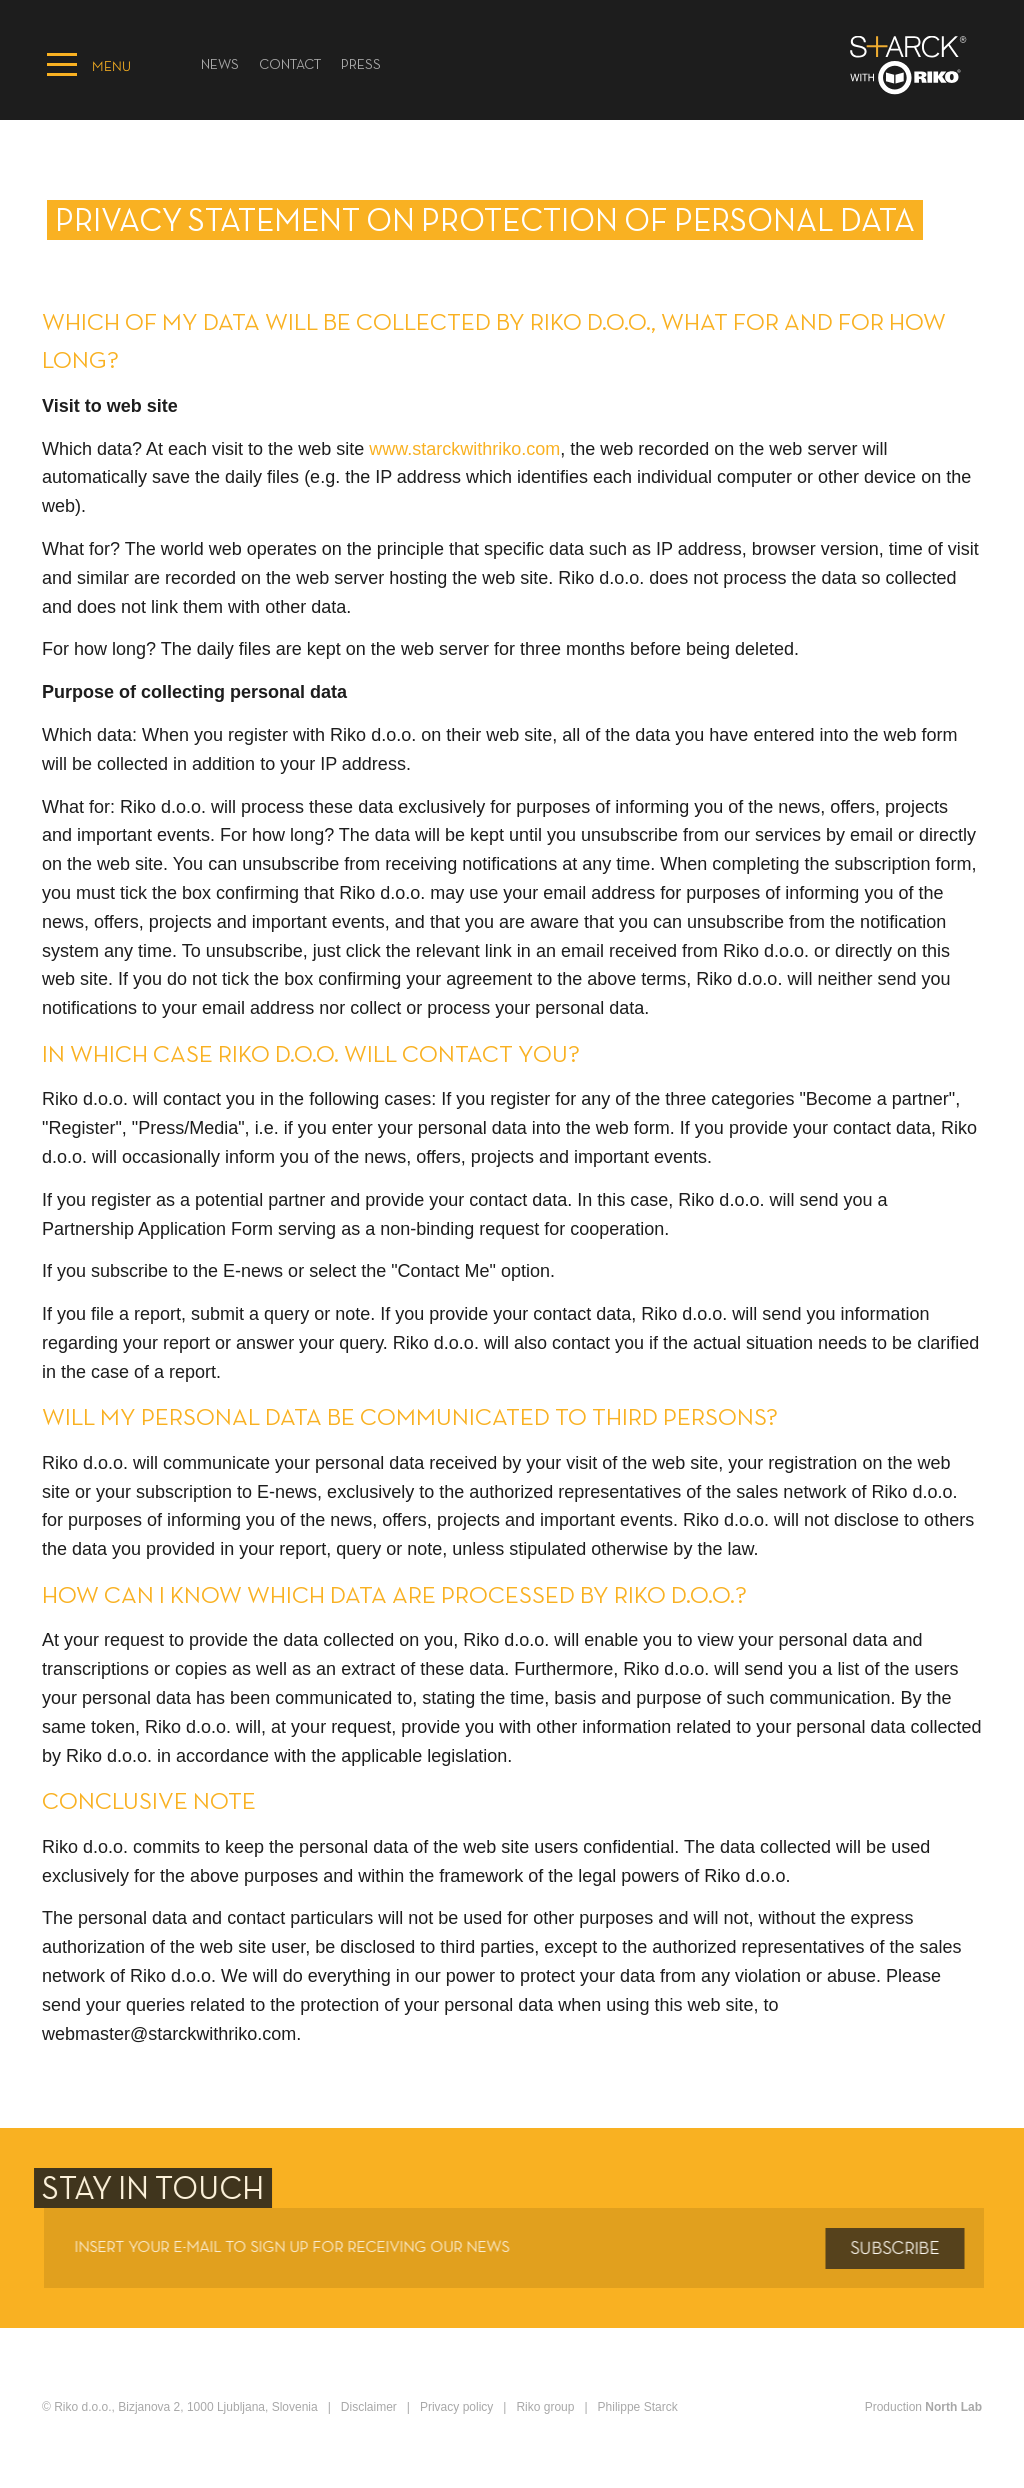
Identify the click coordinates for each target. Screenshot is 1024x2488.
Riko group (545, 2407)
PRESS (361, 65)
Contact (290, 65)
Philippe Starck (638, 2407)
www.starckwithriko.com (464, 449)
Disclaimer (369, 2407)
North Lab (953, 2407)
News (220, 65)
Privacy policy (456, 2407)
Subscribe (901, 2249)
